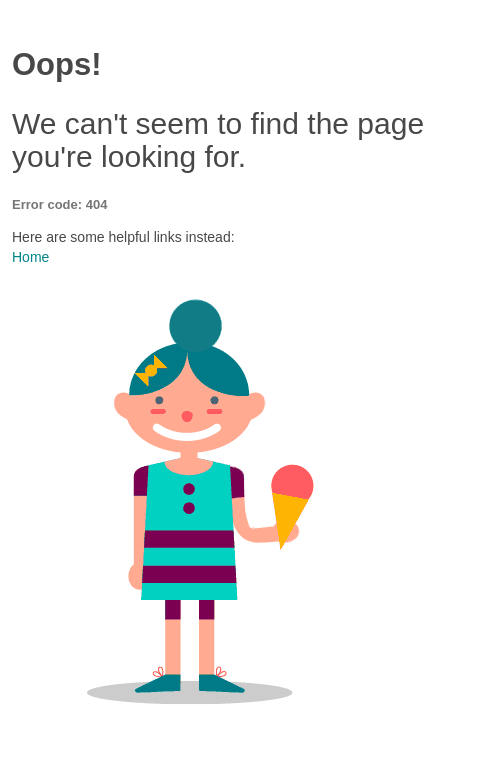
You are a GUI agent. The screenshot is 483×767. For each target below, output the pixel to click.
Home (30, 257)
